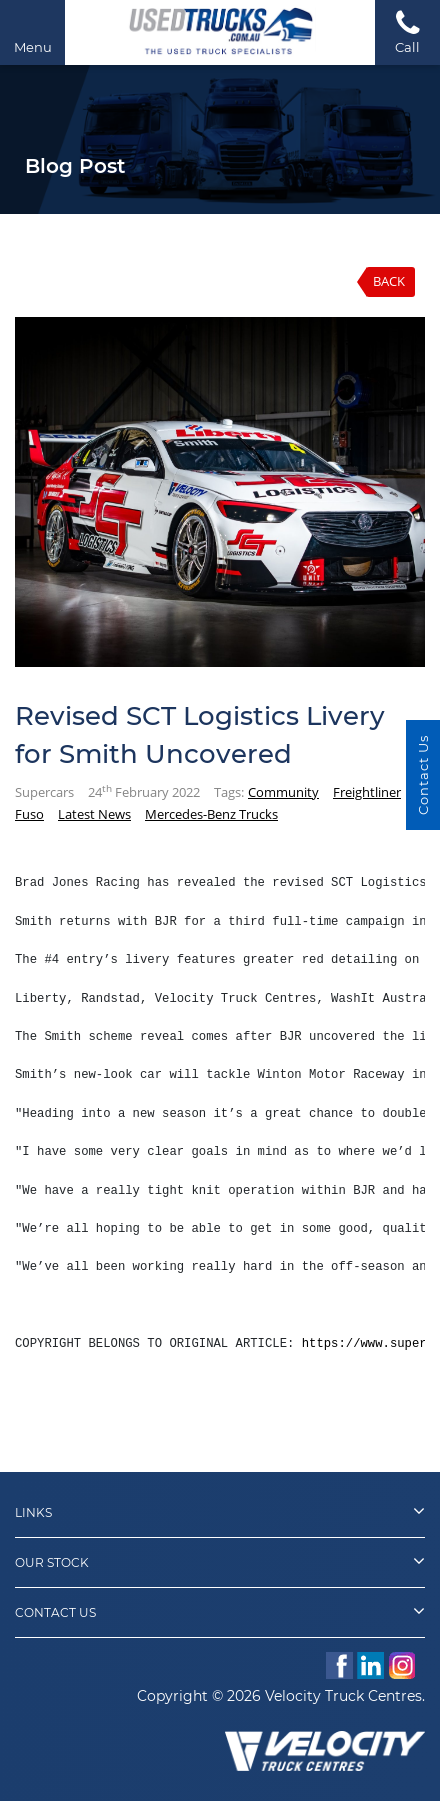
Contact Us (220, 1611)
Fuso (29, 814)
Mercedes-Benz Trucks (211, 814)
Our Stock (220, 1561)
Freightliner (367, 792)
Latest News (94, 814)
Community (283, 792)
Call (407, 31)
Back (389, 281)
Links (220, 1511)
